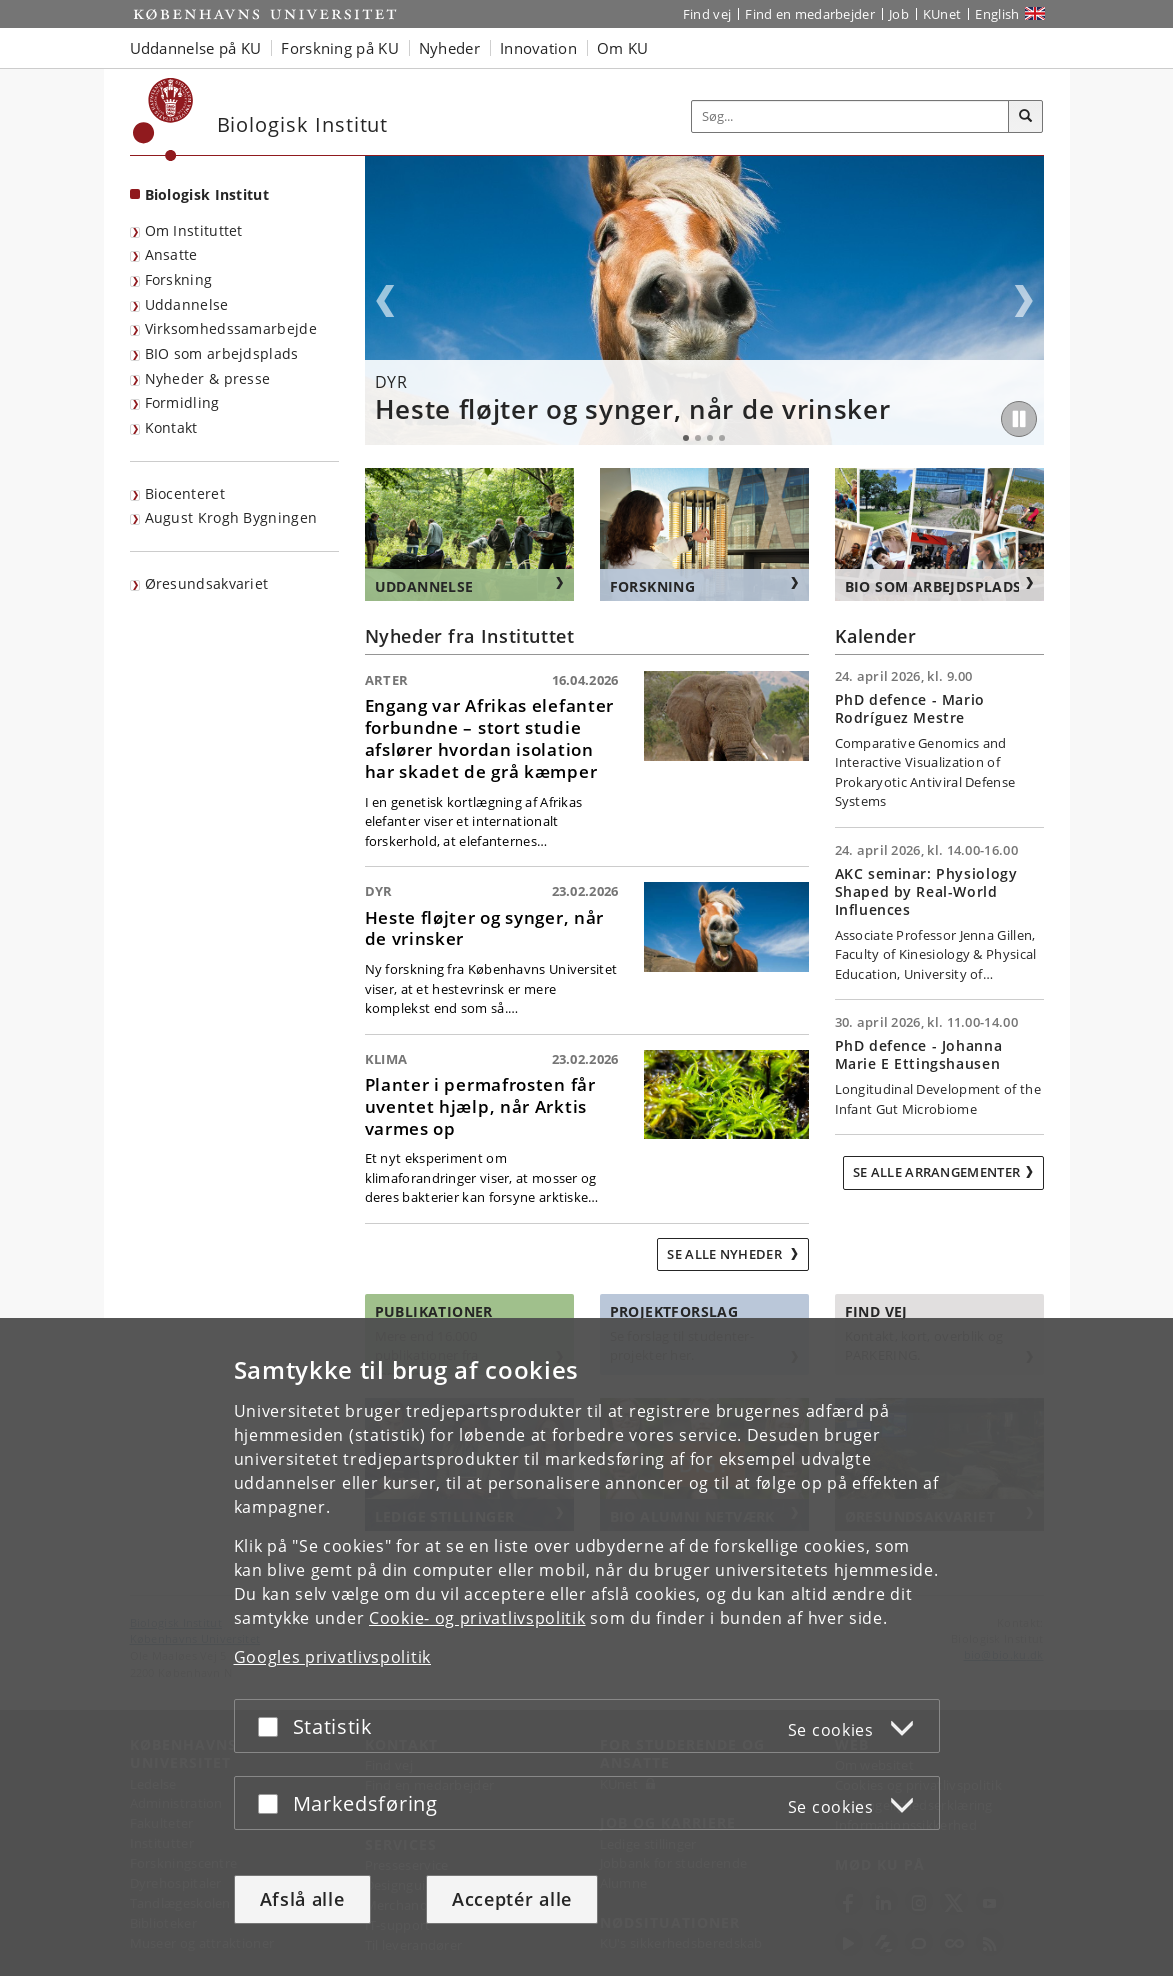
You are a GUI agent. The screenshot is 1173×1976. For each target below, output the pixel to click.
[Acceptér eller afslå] (273, 1725)
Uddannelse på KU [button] (196, 48)
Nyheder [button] (449, 48)
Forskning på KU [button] (340, 48)
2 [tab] (698, 438)
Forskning (179, 279)
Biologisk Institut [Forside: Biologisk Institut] (207, 194)
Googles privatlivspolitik (333, 1656)
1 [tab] (686, 438)
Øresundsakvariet (207, 583)
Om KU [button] (623, 48)
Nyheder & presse (208, 378)
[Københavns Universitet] (163, 119)
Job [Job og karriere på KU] (899, 14)
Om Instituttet (194, 230)
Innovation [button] (538, 48)
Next (1024, 301)
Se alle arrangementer (936, 1172)
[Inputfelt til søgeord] (850, 116)
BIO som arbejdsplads (222, 353)
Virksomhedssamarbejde (231, 328)
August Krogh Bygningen (231, 517)
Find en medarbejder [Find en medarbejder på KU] (810, 14)
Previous (385, 301)
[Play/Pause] (1019, 419)
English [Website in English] (997, 14)
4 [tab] (722, 438)
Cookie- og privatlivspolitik (477, 1617)
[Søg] (1026, 117)
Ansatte (171, 254)
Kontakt (171, 427)
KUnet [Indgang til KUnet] (942, 14)
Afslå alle (302, 1899)
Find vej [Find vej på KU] (707, 14)
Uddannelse (187, 304)
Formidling (182, 402)
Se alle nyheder (726, 1254)
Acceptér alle (512, 1899)
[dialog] (586, 1646)
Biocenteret (185, 493)
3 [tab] (710, 438)
